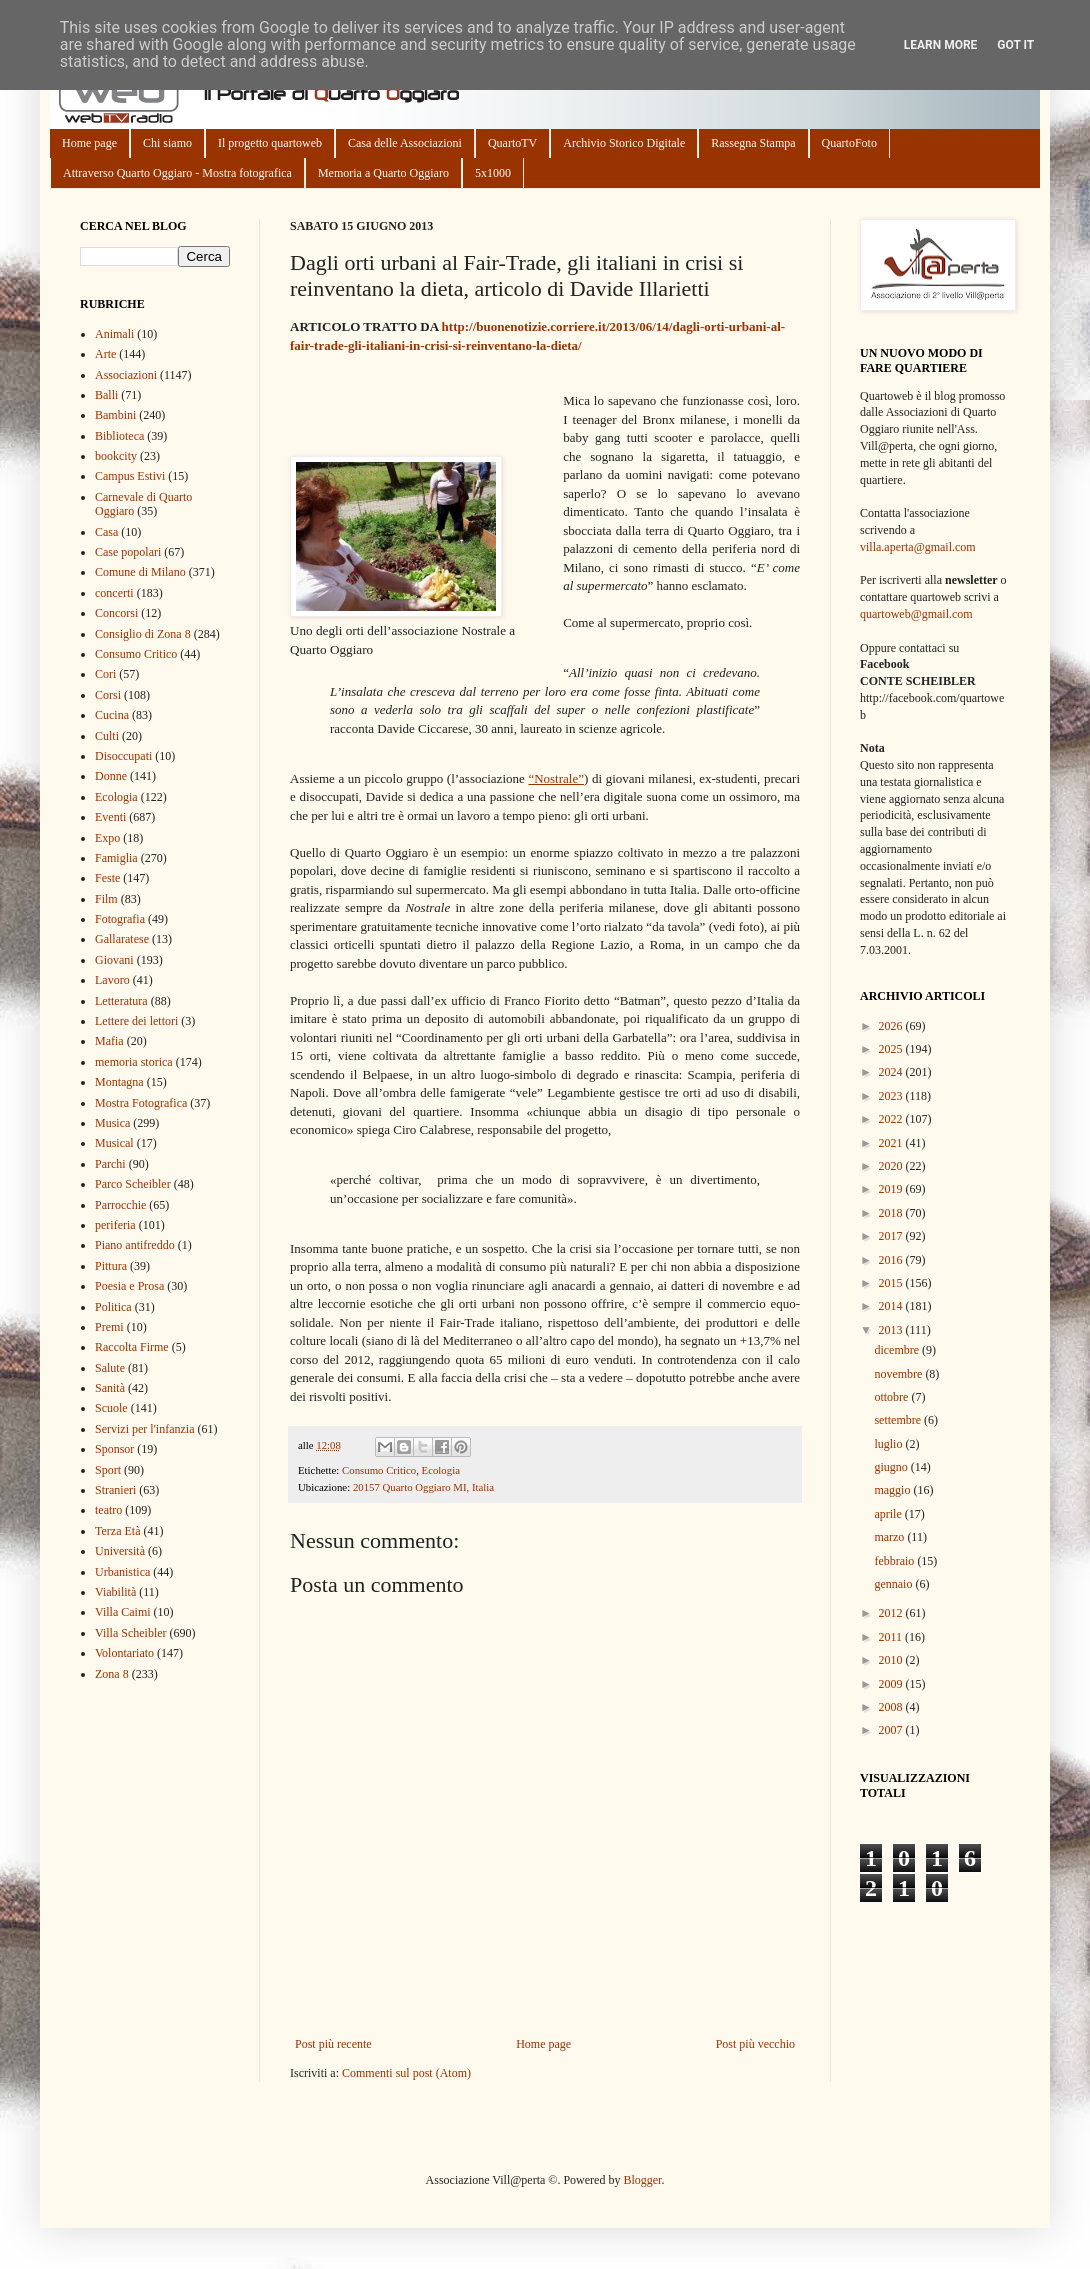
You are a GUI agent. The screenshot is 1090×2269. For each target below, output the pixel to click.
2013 (892, 1330)
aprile (889, 1514)
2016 (892, 1260)
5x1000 (493, 173)
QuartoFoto (849, 143)
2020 (892, 1166)
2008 (892, 1707)
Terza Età (117, 1531)
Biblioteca (119, 436)
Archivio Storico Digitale (624, 143)
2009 (892, 1684)
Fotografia (120, 919)
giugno (892, 1467)
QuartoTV (512, 143)
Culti (107, 736)
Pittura (111, 1266)
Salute (110, 1368)
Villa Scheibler (131, 1633)
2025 (892, 1049)
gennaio (894, 1584)
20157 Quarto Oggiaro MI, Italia (423, 1487)
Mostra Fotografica (141, 1103)
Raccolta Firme (132, 1347)
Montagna (119, 1082)
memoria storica (134, 1062)
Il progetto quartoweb (270, 143)
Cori (105, 674)
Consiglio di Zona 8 (143, 634)
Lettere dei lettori (136, 1021)
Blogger (642, 2180)
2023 (892, 1096)
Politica (113, 1307)
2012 (892, 1613)
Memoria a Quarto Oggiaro (383, 173)
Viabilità (115, 1592)
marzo (890, 1537)
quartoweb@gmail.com (916, 614)
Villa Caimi (123, 1612)
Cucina (112, 715)
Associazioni (126, 375)
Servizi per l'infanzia (144, 1429)
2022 (892, 1119)
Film (106, 899)
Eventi (110, 817)
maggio (893, 1490)
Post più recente (333, 2044)
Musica (112, 1123)
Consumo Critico (379, 1470)
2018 (892, 1213)
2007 (892, 1730)
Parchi (110, 1164)
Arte (105, 354)
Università (120, 1551)
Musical (114, 1143)
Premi (109, 1327)
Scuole (111, 1408)
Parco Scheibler (133, 1184)
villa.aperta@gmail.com (918, 547)
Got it (1015, 45)
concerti (114, 593)
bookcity (116, 456)
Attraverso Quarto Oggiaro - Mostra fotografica (177, 173)
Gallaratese (122, 939)
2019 (892, 1189)
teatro (108, 1510)
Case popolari (128, 552)
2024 (892, 1072)
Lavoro (112, 980)
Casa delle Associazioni (405, 143)
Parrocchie (120, 1205)
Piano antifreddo (135, 1245)
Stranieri (115, 1490)
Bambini (115, 415)
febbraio (895, 1561)
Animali (114, 334)
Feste (107, 878)
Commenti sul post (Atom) (406, 2073)
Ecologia (441, 1470)
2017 (892, 1236)
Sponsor (114, 1449)
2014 (892, 1306)
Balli (106, 395)
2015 (892, 1283)
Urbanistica (122, 1572)
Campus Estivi (130, 476)
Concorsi (116, 613)
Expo (107, 838)
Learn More (941, 45)
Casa (106, 532)
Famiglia (116, 858)
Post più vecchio (755, 2044)
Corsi (108, 695)
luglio (889, 1444)
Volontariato (124, 1653)
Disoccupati (123, 756)
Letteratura (121, 1001)
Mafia (109, 1041)
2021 (892, 1143)
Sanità (110, 1388)
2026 (892, 1026)
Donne (111, 776)
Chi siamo (167, 143)
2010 (892, 1660)
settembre (899, 1420)
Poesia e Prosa (129, 1286)
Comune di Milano (140, 572)
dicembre (898, 1350)
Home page (89, 143)
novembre (899, 1374)
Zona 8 (112, 1674)
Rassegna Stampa (753, 143)
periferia (115, 1225)
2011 (892, 1637)
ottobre (892, 1397)
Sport (108, 1470)
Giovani (114, 960)
